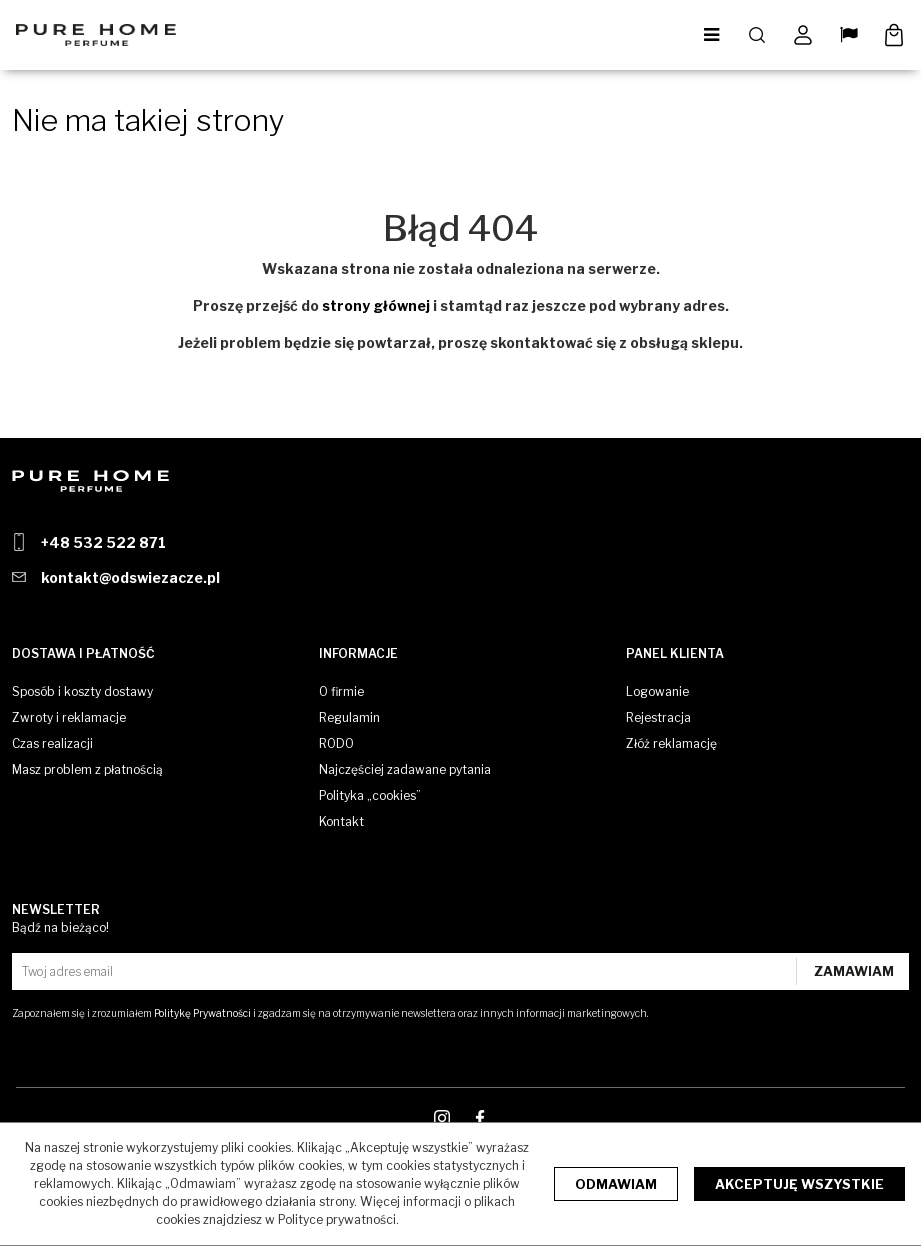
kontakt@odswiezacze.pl (130, 577)
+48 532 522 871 (103, 542)
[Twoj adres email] (406, 971)
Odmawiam (616, 1184)
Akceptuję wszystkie (799, 1184)
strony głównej (376, 305)
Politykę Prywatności (202, 1013)
